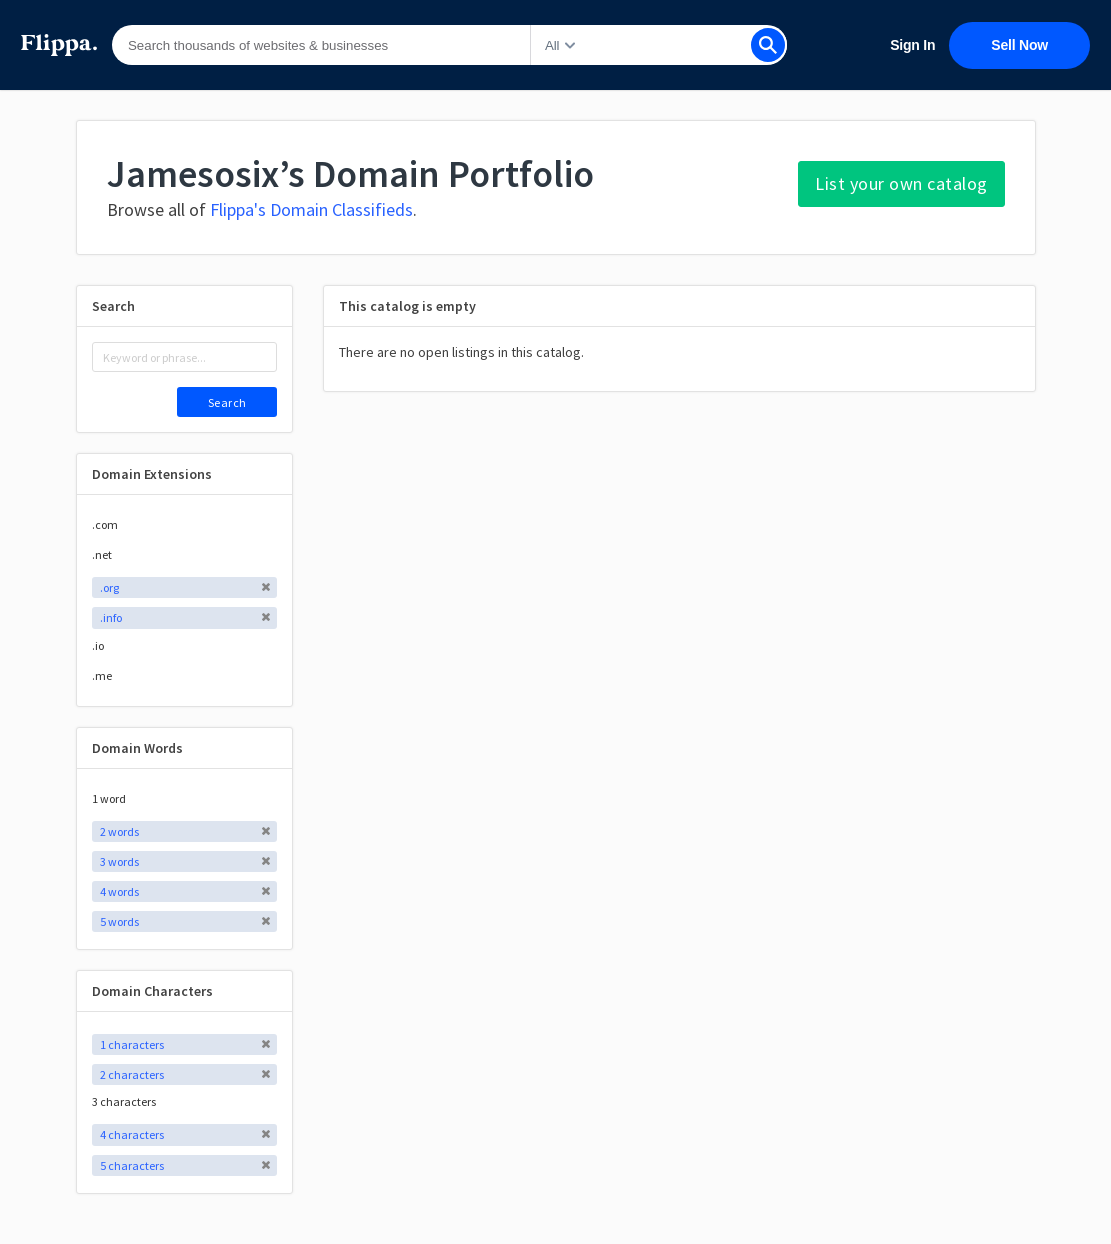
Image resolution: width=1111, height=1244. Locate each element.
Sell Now (1019, 45)
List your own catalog (901, 183)
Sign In (912, 45)
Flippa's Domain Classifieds (311, 209)
